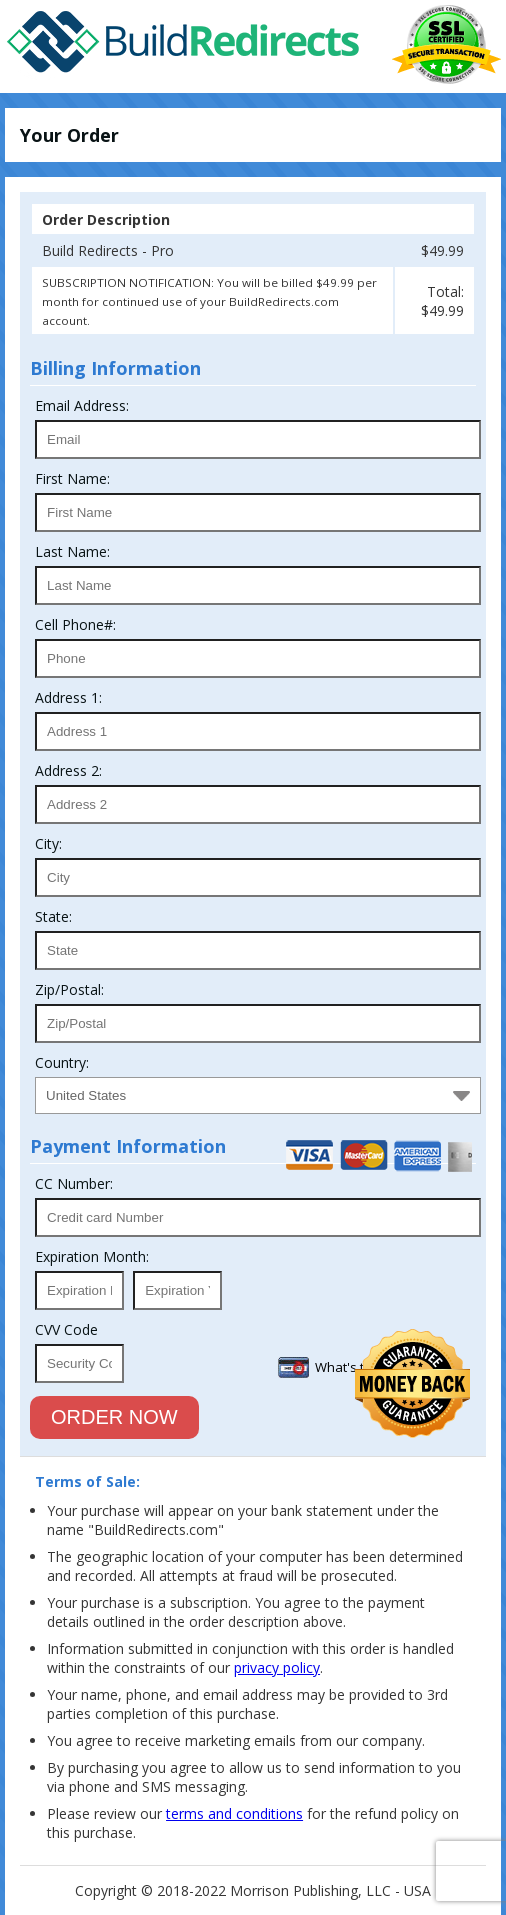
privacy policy (277, 1667)
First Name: (72, 478)
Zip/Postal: (69, 989)
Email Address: (82, 405)
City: (48, 843)
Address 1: (68, 697)
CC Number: (74, 1183)
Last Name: (72, 551)
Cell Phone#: (75, 624)
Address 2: (68, 770)
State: (53, 916)
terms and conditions (234, 1813)
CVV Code (66, 1329)
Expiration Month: (92, 1256)
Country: (62, 1062)
